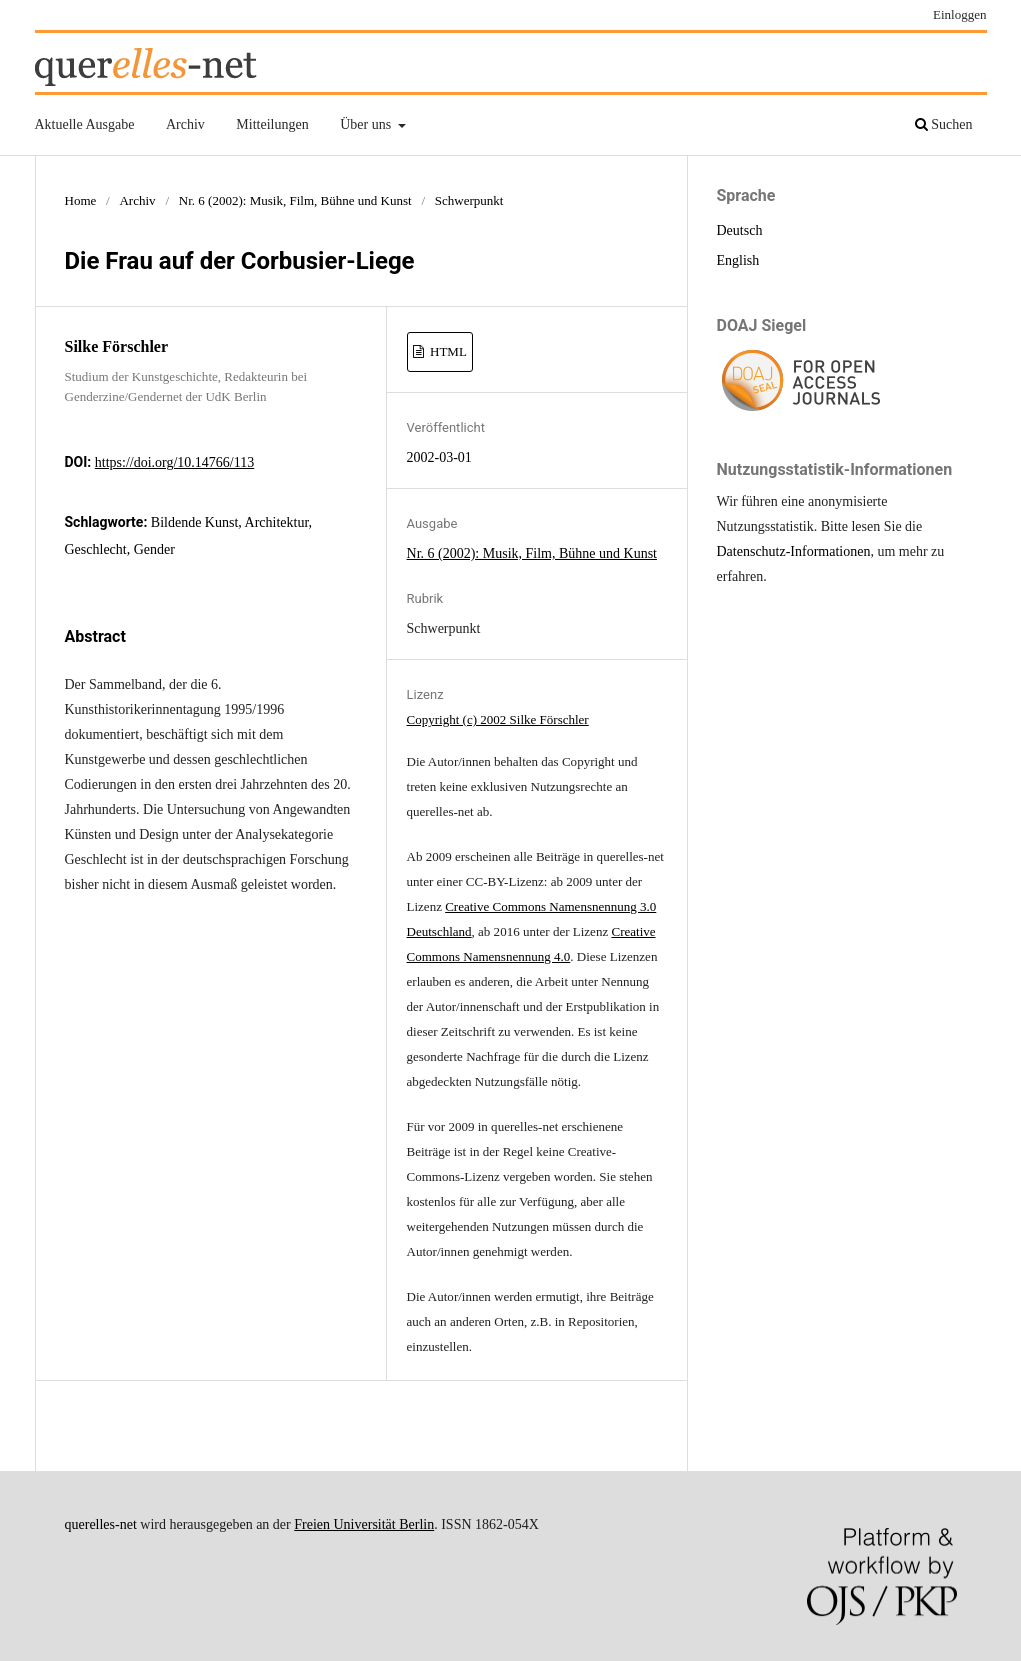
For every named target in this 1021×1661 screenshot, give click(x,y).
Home (81, 200)
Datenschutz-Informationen (794, 551)
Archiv (185, 124)
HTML (447, 351)
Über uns (367, 124)
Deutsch (740, 230)
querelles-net (101, 1524)
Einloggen (960, 14)
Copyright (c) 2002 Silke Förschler (498, 719)
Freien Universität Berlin (364, 1524)
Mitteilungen (272, 124)
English (738, 260)
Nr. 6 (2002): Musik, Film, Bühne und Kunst (295, 200)
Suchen (944, 124)
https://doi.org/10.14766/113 (174, 462)
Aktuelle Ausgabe (85, 124)
